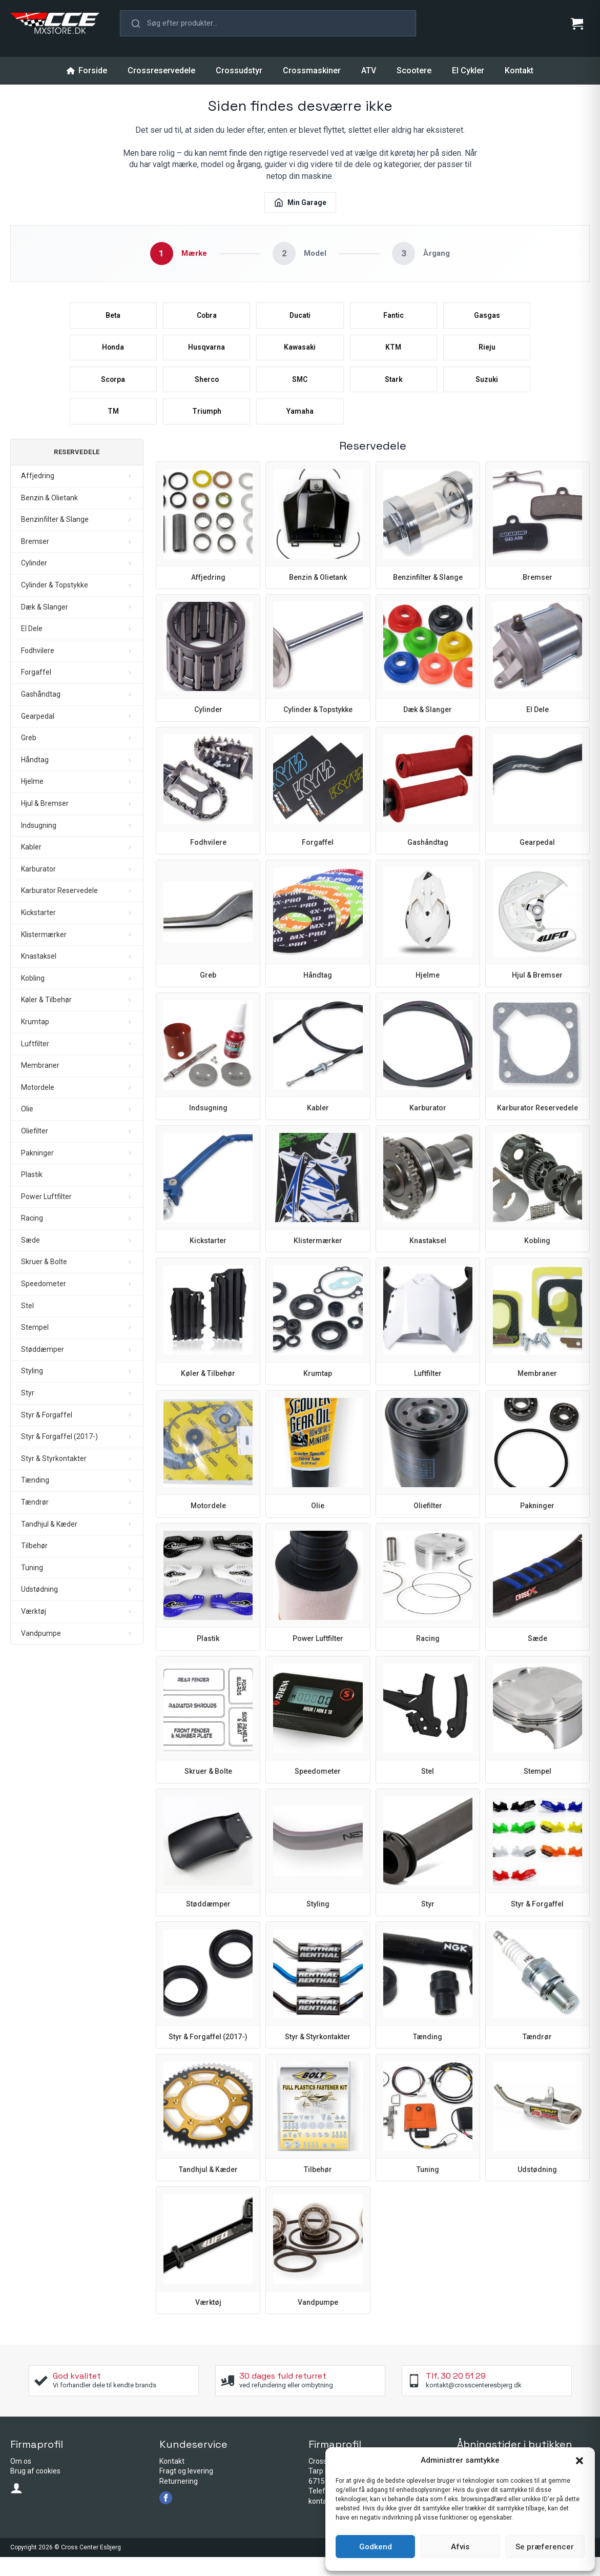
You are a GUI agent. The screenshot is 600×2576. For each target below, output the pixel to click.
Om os (20, 2480)
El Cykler (468, 70)
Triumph (207, 428)
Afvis (460, 2546)
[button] (579, 2461)
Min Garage (300, 202)
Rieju (487, 355)
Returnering (178, 2500)
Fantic (393, 318)
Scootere (414, 70)
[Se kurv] (577, 23)
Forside (87, 70)
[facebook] (165, 2516)
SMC (300, 391)
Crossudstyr (239, 70)
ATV (368, 70)
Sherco (207, 391)
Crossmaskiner (312, 70)
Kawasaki (300, 355)
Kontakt (519, 70)
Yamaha (300, 428)
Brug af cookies (35, 2490)
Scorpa (113, 391)
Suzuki (486, 391)
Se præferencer (544, 2546)
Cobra (207, 318)
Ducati (300, 318)
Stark (393, 391)
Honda (113, 355)
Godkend (375, 2546)
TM (113, 428)
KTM (393, 355)
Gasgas (487, 318)
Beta (113, 318)
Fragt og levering (186, 2490)
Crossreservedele (161, 70)
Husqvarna (206, 355)
